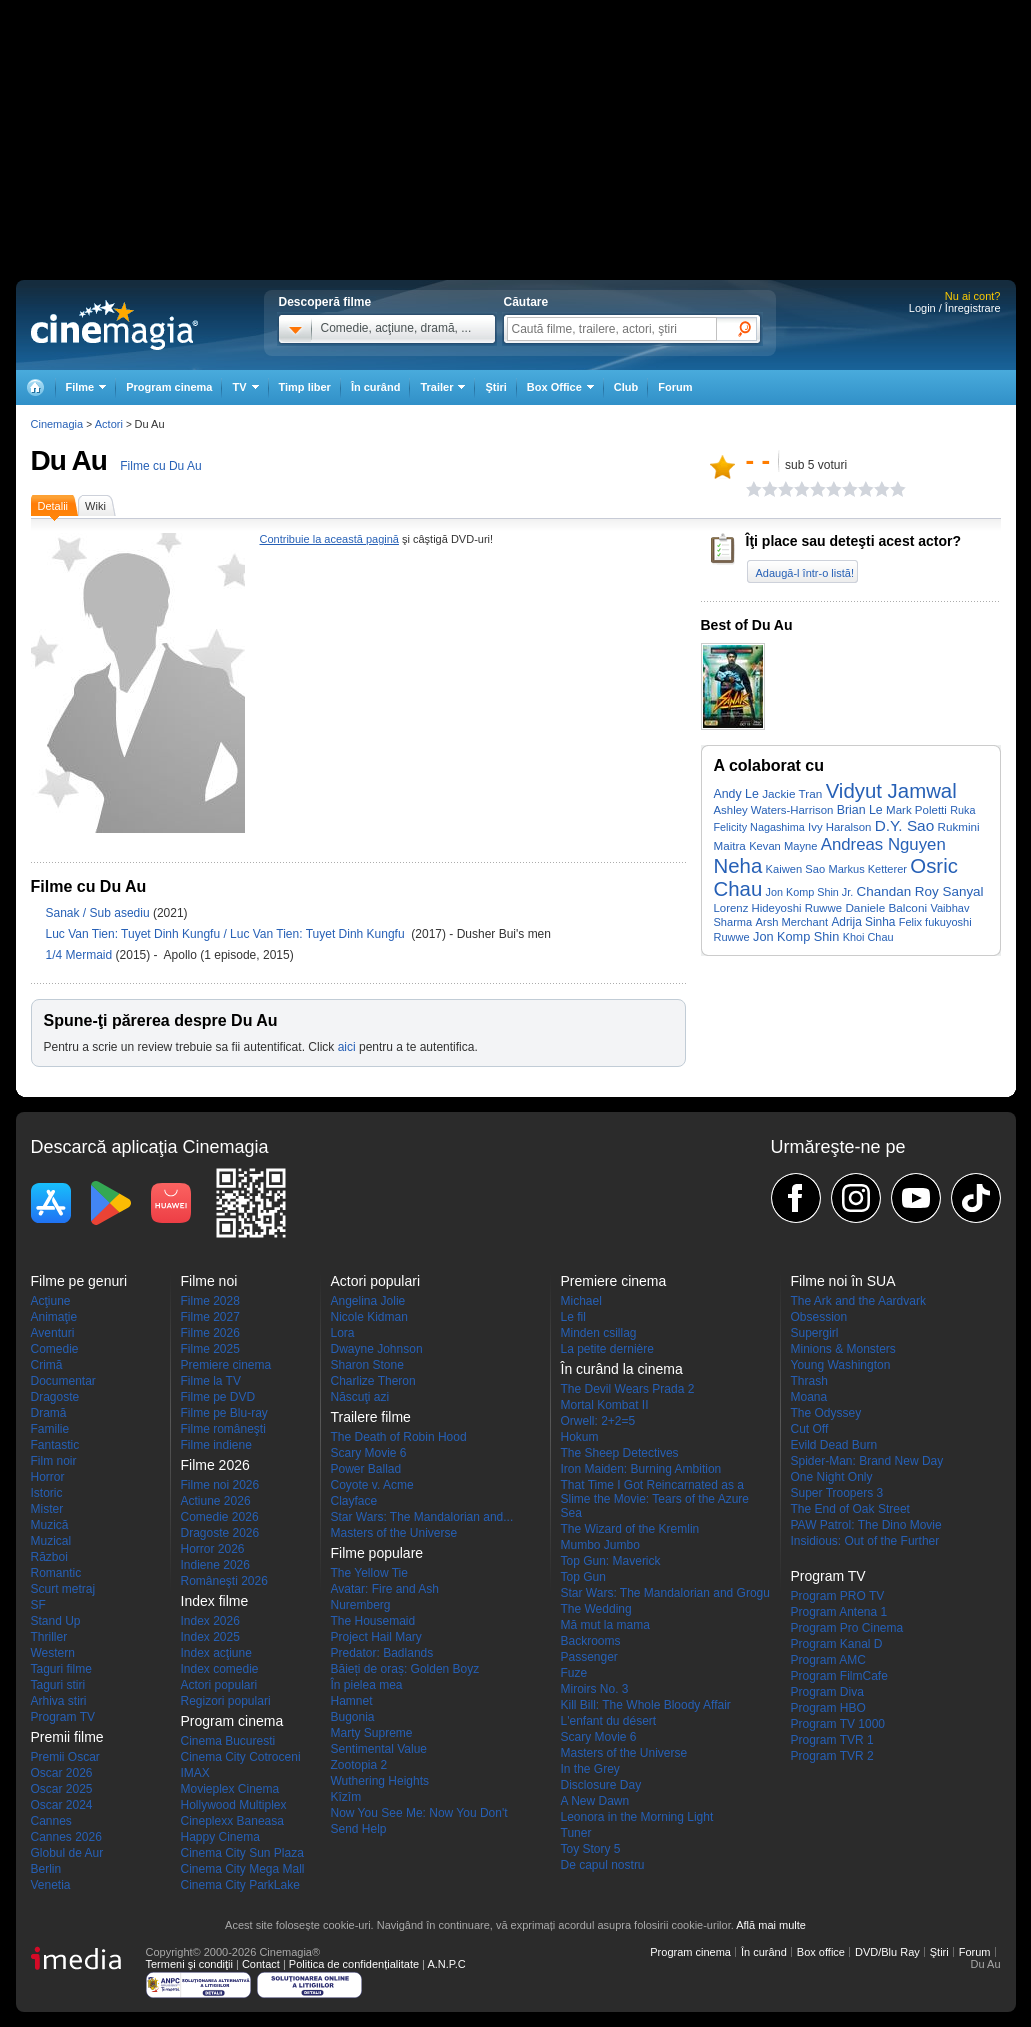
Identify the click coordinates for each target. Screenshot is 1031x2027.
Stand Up (56, 1621)
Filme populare (377, 1553)
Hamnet (352, 1701)
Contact (261, 1964)
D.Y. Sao (905, 825)
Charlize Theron (373, 1381)
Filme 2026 (210, 1333)
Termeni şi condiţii (189, 1964)
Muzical (51, 1541)
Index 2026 (210, 1621)
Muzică (50, 1525)
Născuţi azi (360, 1397)
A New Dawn (595, 1801)
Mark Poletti (916, 810)
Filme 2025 (210, 1349)
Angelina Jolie (368, 1301)
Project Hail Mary (376, 1637)
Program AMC (828, 1660)
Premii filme (67, 1737)
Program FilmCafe (839, 1676)
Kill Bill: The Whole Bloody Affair (646, 1705)
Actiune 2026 (216, 1501)
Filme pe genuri (79, 1281)
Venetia (51, 1885)
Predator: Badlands (382, 1653)
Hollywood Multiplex (234, 1805)
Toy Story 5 (591, 1849)
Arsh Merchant (791, 922)
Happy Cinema (220, 1837)
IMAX (195, 1773)
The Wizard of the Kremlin (630, 1529)
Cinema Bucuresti (228, 1741)
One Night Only (832, 1477)
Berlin (46, 1869)
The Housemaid (373, 1621)
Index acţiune (216, 1653)
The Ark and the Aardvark (858, 1301)
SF (38, 1605)
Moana (809, 1397)
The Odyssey (826, 1413)
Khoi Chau (868, 937)
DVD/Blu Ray (887, 1952)
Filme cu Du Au (160, 466)
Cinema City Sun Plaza (242, 1853)
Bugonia (353, 1717)
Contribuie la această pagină (329, 539)
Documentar (63, 1381)
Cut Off (810, 1429)
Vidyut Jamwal (891, 791)
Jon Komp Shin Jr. (810, 892)
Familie (50, 1429)
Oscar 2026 (62, 1773)
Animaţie (54, 1317)
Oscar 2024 (62, 1805)
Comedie (55, 1349)
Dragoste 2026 (220, 1533)
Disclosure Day (601, 1785)
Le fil (573, 1317)
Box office (821, 1952)
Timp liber (305, 387)
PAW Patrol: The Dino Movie (866, 1525)
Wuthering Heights (380, 1781)
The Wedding (596, 1609)
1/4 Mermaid (81, 955)
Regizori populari (226, 1701)
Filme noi (209, 1281)
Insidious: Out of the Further (865, 1541)
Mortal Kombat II (605, 1405)
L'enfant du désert (609, 1721)
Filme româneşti (223, 1429)
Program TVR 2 (832, 1756)
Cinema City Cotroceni (241, 1757)
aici (347, 1047)
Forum (675, 387)
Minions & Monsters (843, 1349)
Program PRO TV (838, 1596)
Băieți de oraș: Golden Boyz (405, 1669)
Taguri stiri (58, 1685)
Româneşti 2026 (224, 1581)
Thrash (809, 1381)
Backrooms (591, 1641)
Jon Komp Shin (796, 936)
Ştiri (495, 387)
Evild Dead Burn (834, 1445)
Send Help (359, 1829)
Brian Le (860, 810)
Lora (343, 1333)
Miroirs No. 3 (595, 1689)
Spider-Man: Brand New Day (867, 1461)
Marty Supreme (372, 1733)
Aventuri (53, 1333)
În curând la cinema (622, 1369)
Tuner (576, 1833)
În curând (376, 387)
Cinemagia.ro (114, 325)
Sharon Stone (367, 1365)
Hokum (580, 1437)
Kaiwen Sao (796, 869)
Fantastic (55, 1445)
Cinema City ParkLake (240, 1885)
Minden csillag (599, 1333)
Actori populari (219, 1685)
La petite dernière (607, 1349)
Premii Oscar (65, 1757)
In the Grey (590, 1769)
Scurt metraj (63, 1589)
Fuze (574, 1673)
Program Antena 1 (839, 1612)
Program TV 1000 (838, 1724)
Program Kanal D (837, 1644)
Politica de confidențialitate (354, 1964)
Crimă (47, 1365)
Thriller (49, 1637)
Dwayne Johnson (377, 1349)
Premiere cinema (226, 1365)
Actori (109, 424)
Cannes (51, 1821)
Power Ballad (366, 1469)
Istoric (47, 1493)
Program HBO (828, 1708)
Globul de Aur (67, 1853)
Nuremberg (361, 1605)
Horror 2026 (213, 1549)
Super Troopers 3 (837, 1493)
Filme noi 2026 (220, 1485)
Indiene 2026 (215, 1565)
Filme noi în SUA (843, 1281)
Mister (47, 1509)
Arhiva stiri (59, 1701)
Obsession (819, 1317)
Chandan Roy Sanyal (920, 891)
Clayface (354, 1501)
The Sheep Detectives (620, 1453)
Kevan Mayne (783, 846)
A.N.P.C (446, 1964)
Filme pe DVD (218, 1397)
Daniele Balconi (886, 907)
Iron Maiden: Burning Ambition (641, 1469)
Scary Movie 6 (369, 1453)
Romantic (56, 1573)
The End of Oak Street (850, 1509)
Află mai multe (771, 1925)
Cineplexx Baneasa (232, 1821)
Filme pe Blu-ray (224, 1413)
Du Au (69, 460)
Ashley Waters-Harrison (774, 810)
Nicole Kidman (369, 1317)
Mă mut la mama (605, 1625)
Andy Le (736, 794)
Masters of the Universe (394, 1533)
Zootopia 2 (359, 1765)
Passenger (589, 1657)
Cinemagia (57, 424)
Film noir (54, 1461)
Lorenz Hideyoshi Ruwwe (778, 908)
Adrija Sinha (863, 922)
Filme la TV (211, 1381)
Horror (48, 1477)
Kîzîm (346, 1797)
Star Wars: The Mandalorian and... (422, 1517)
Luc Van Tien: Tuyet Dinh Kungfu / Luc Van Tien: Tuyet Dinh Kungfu (227, 934)
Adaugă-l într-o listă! (805, 573)
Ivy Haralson (839, 827)
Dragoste (55, 1397)
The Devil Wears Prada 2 (628, 1389)
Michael (581, 1301)
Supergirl (815, 1333)
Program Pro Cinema (847, 1628)
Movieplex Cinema (230, 1789)
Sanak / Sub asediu (98, 913)
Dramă (49, 1413)
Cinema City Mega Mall (243, 1869)
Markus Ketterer (867, 869)
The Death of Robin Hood (399, 1437)
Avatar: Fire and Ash (385, 1589)
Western (53, 1653)
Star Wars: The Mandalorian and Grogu (665, 1593)
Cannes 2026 (66, 1837)
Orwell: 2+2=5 (598, 1421)
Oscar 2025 (62, 1789)
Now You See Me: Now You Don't (419, 1813)
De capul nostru (603, 1865)
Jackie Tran (792, 793)
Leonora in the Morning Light (637, 1817)
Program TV (63, 1717)
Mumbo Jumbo (600, 1545)
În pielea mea (367, 1685)
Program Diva (827, 1692)
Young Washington (841, 1365)
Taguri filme (61, 1669)
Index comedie (220, 1669)
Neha (738, 866)
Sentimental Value (379, 1749)
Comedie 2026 (220, 1517)
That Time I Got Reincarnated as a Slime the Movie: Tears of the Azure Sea (655, 1499)
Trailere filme (371, 1417)
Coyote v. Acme (372, 1485)
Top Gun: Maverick (611, 1561)
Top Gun (583, 1577)
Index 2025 (210, 1637)
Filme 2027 (210, 1317)
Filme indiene (216, 1445)
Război (49, 1557)
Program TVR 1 (832, 1740)
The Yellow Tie (369, 1573)
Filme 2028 (210, 1301)
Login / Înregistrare (955, 308)
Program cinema (169, 387)
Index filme (215, 1601)
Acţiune (51, 1301)
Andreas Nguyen (883, 844)
